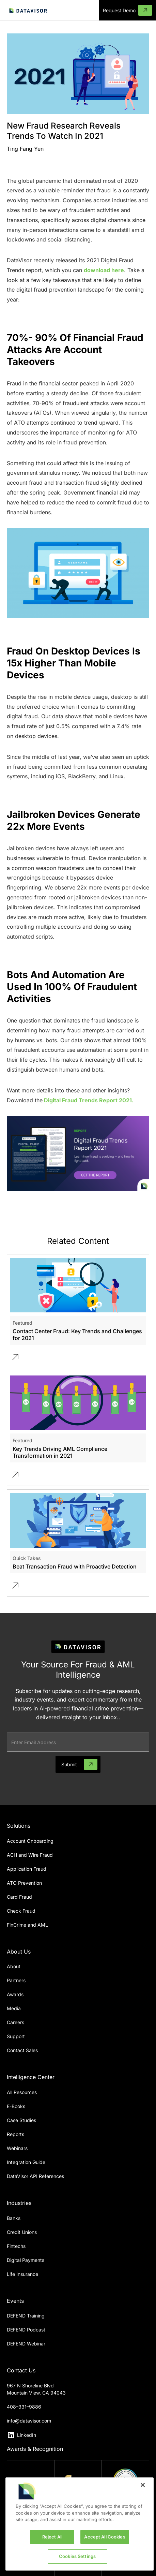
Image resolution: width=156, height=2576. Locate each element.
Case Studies (21, 2120)
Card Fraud (19, 1897)
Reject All (52, 2537)
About (13, 1966)
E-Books (16, 2106)
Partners (16, 1980)
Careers (15, 2022)
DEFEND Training (26, 2316)
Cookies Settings (77, 2556)
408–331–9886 (24, 2407)
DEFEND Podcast (26, 2329)
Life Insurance (22, 2274)
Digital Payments (25, 2260)
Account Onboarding (30, 1841)
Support (16, 2036)
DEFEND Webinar (26, 2343)
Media (14, 2008)
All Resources (22, 2092)
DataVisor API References (35, 2176)
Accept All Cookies (104, 2537)
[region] (79, 2524)
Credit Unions (22, 2232)
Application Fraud (26, 1869)
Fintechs (16, 2246)
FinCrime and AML (27, 1925)
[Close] (142, 2484)
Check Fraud (21, 1911)
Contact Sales (22, 2050)
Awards (15, 1994)
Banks (13, 2218)
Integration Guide (26, 2162)
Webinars (17, 2148)
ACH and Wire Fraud (30, 1855)
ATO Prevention (24, 1883)
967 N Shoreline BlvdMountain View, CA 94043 (36, 2389)
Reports (15, 2134)
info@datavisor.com (29, 2421)
